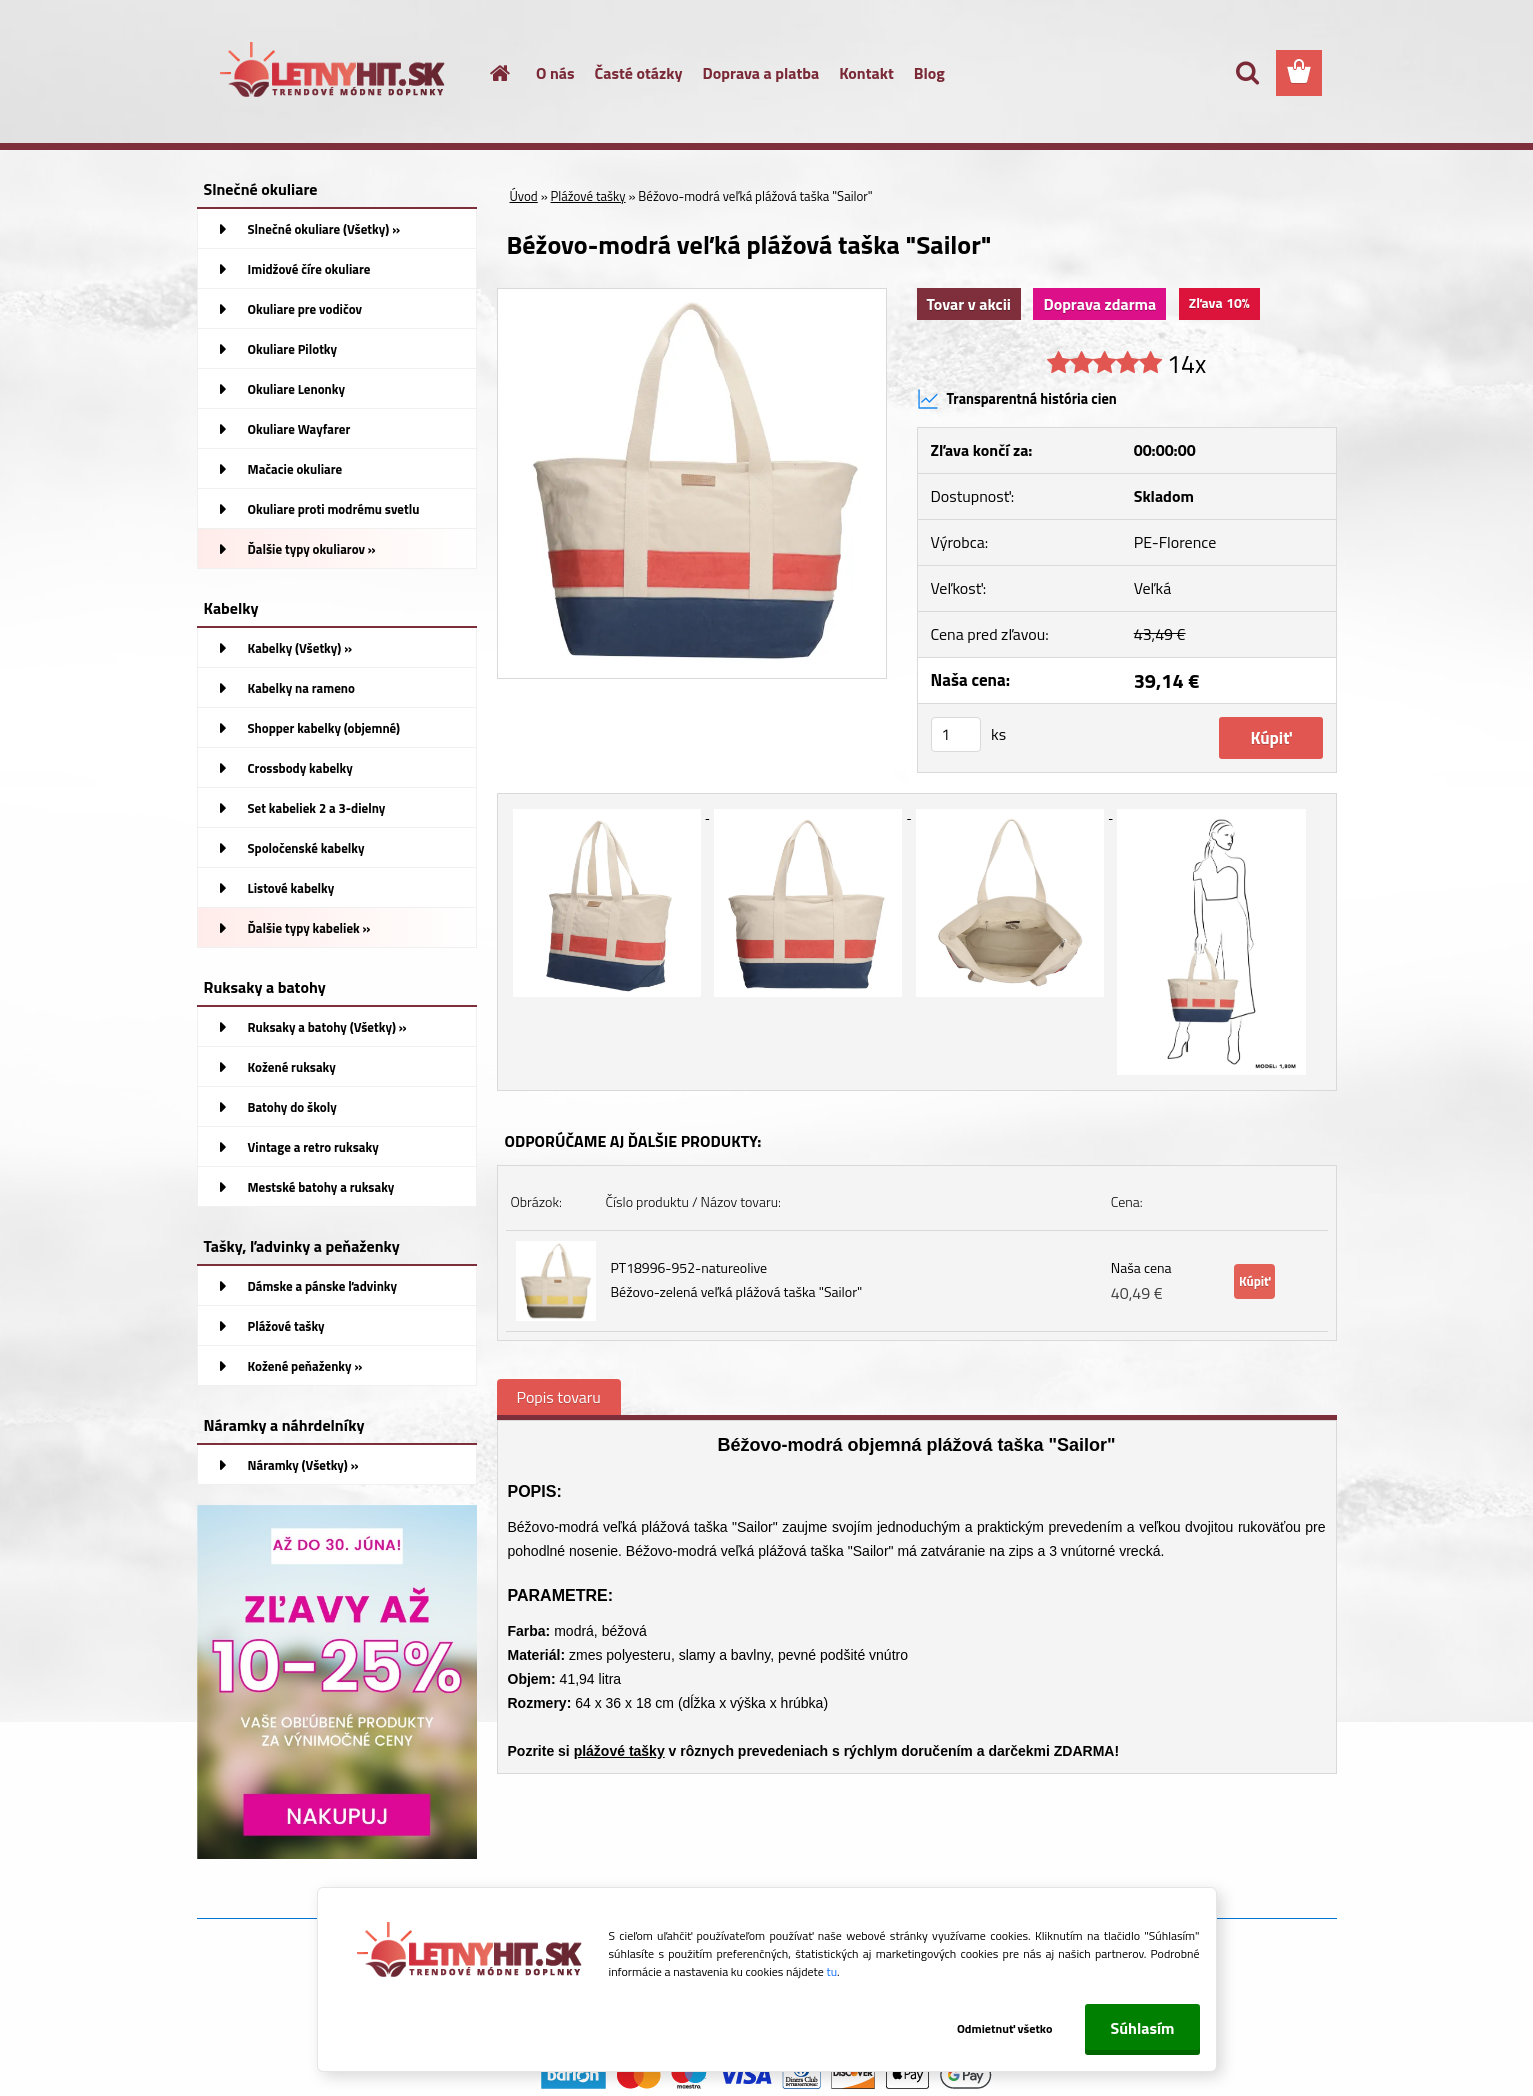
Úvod (524, 196)
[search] (1247, 73)
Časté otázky (639, 73)
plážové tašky (619, 1751)
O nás (555, 73)
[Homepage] (488, 73)
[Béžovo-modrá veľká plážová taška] (692, 297)
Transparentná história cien (1017, 399)
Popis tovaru (559, 1397)
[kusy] (956, 734)
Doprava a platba (761, 73)
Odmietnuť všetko (1005, 2028)
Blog (929, 73)
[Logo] (334, 74)
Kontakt (866, 73)
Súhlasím (1142, 2028)
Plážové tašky (588, 196)
